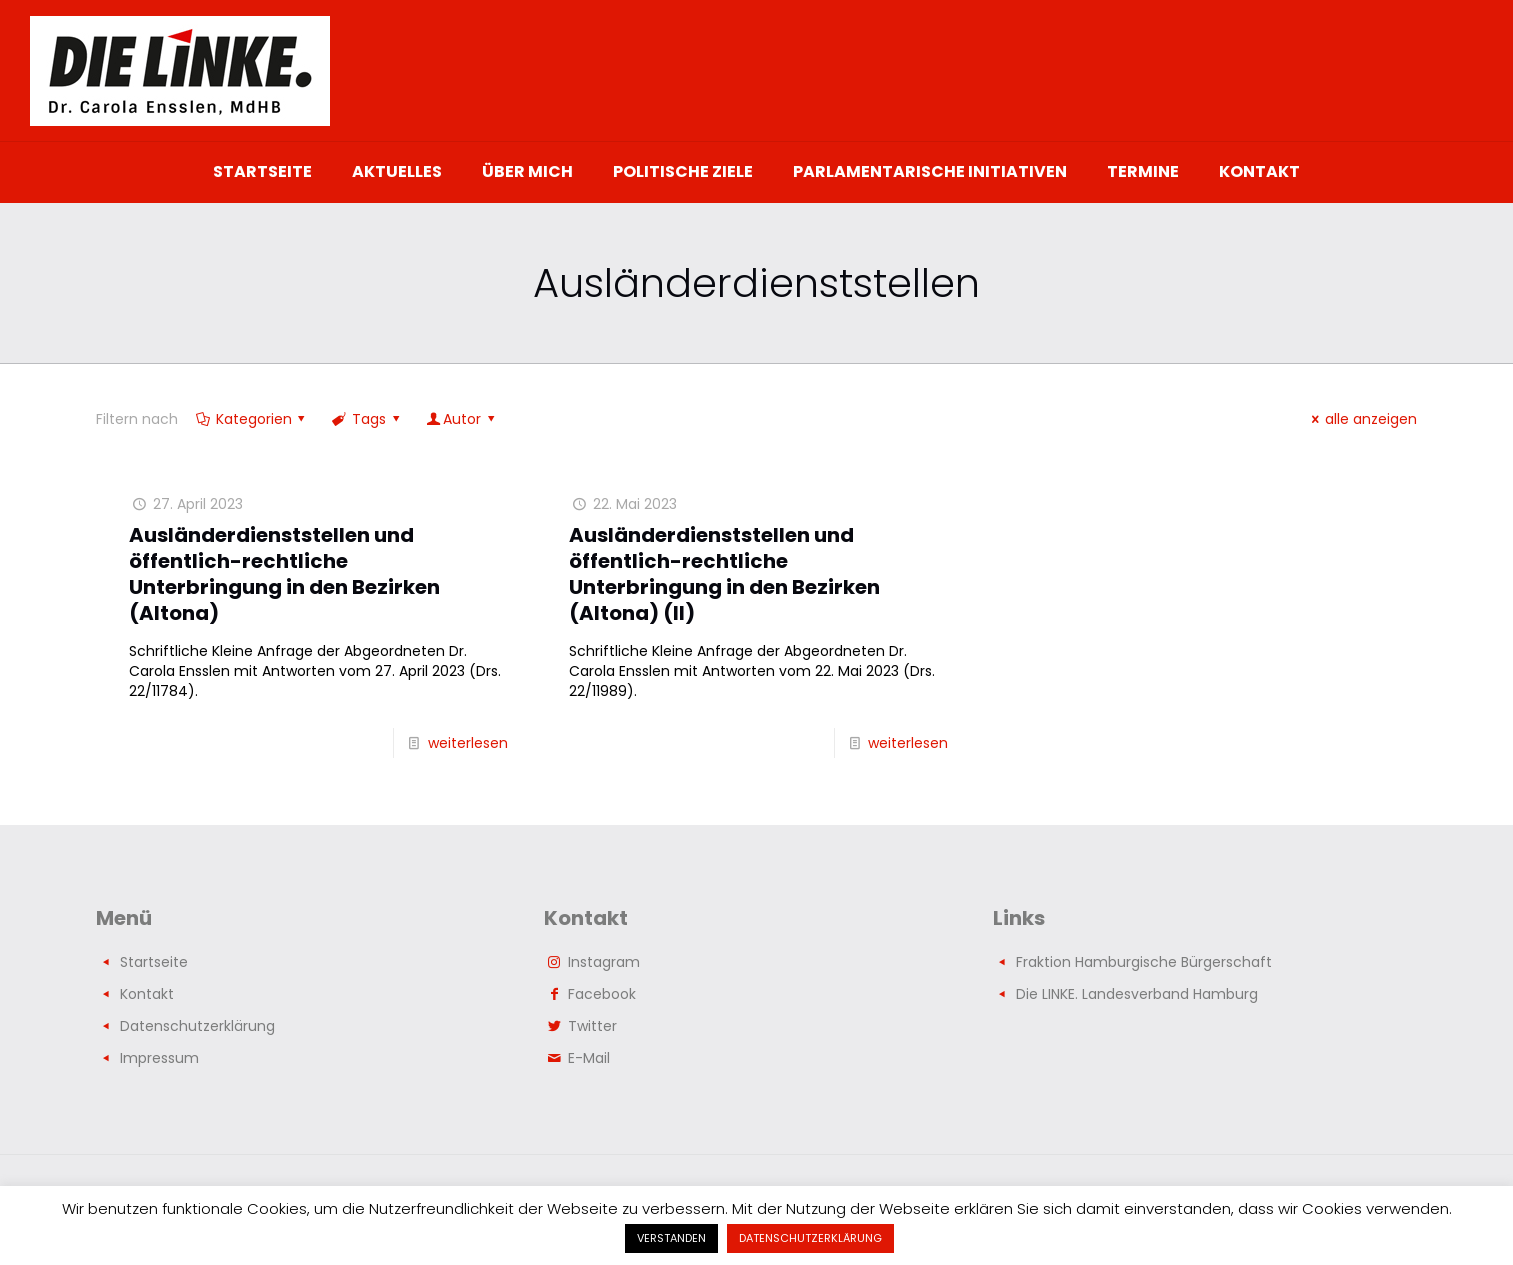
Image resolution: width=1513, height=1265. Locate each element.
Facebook (602, 994)
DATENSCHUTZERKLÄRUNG (810, 1238)
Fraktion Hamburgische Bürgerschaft (1144, 962)
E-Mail (589, 1058)
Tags (367, 419)
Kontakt (147, 994)
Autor (461, 419)
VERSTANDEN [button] (671, 1238)
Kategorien (252, 419)
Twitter (592, 1026)
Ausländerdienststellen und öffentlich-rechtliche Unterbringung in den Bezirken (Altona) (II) (724, 574)
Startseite (154, 962)
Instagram (604, 962)
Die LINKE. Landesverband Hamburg (1137, 994)
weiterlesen (468, 743)
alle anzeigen (1361, 419)
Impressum (159, 1058)
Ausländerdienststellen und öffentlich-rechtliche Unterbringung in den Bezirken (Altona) (284, 574)
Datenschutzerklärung (197, 1026)
